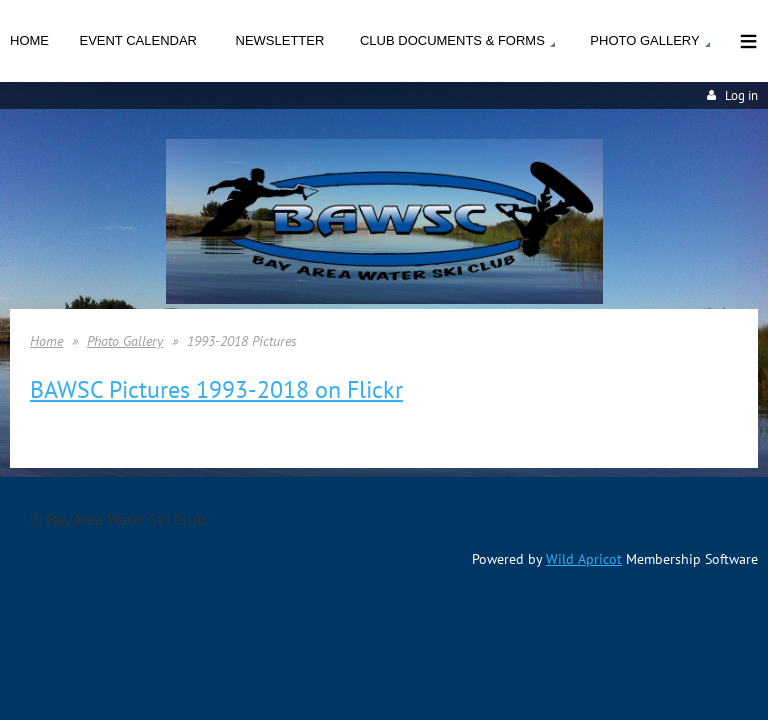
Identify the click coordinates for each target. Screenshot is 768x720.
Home (46, 341)
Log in (741, 95)
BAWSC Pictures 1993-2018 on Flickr (216, 389)
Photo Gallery (125, 341)
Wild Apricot (584, 559)
